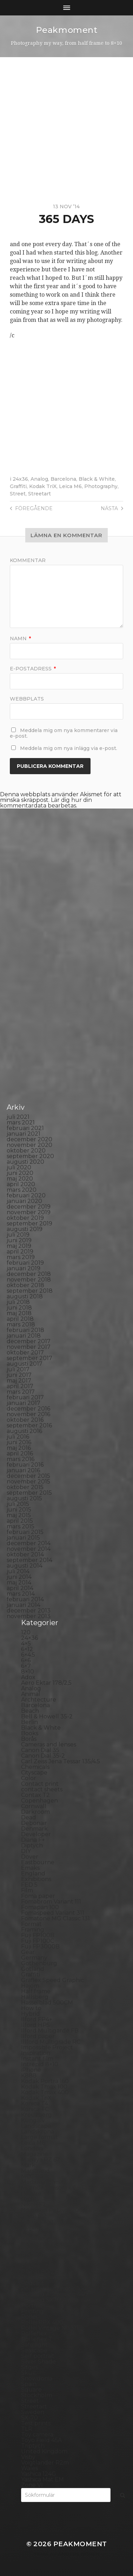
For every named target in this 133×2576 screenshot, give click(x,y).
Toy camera (37, 2434)
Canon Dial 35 (40, 1750)
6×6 (26, 1660)
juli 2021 (18, 1117)
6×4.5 (28, 1654)
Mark (28, 2165)
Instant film (37, 2058)
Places (30, 2266)
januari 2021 (23, 1133)
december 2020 (29, 1139)
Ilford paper (38, 2036)
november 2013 (29, 1616)
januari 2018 (24, 1335)
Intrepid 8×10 (39, 2064)
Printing (32, 2311)
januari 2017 (23, 1403)
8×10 (27, 1671)
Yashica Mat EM (42, 2479)
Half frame (36, 1991)
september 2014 (29, 1560)
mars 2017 (21, 1391)
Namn (20, 638)
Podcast (32, 2283)
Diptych (32, 1845)
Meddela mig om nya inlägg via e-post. (68, 748)
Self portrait (37, 2356)
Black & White (97, 479)
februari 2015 (25, 1532)
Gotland (32, 1969)
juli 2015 (18, 1504)
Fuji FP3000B (40, 1946)
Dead (28, 1817)
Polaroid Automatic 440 (54, 2294)
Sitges (29, 2367)
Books (29, 1733)
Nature (31, 2193)
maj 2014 (19, 1582)
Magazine (34, 2154)
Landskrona (37, 2131)
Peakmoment (67, 30)
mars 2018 (21, 1324)
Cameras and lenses (48, 1744)
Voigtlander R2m (45, 2462)
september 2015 (29, 1492)
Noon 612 (34, 2215)
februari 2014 (25, 1599)
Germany (34, 1957)
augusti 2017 (24, 1363)
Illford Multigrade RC (50, 2042)
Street (18, 494)
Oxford (31, 2232)
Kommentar (28, 560)
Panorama (35, 2238)
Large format (39, 2137)
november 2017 (29, 1347)
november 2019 (29, 1212)
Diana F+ (33, 1840)
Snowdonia (36, 2378)
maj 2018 (19, 1313)
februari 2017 (25, 1397)
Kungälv (33, 2120)
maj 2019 (19, 1246)
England (33, 1873)
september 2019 (29, 1223)
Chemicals (35, 1767)
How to (31, 2008)
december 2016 (28, 1408)
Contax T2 (35, 1795)
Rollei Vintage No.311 (49, 2328)
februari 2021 (25, 1128)
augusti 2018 (25, 1296)
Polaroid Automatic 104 (53, 2288)
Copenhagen (39, 1800)
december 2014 (29, 1543)
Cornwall (33, 1806)
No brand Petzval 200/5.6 (56, 2210)
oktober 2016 (25, 1420)
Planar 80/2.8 (40, 2272)
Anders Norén (78, 2554)
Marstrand (35, 2171)
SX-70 (29, 2417)
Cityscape (34, 1772)
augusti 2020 (25, 1161)
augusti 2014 (24, 1565)
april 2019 (20, 1251)
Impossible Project (47, 2047)
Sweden (32, 2412)
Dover (29, 1856)
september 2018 (30, 1290)
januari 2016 (23, 1470)
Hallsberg (34, 1997)
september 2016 (29, 1425)
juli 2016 (18, 1436)
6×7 (26, 1666)
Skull (28, 2372)
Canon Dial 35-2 (43, 1755)
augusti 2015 (24, 1498)
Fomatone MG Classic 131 (55, 1918)
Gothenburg (39, 1963)
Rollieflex (34, 2333)
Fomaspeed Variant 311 (52, 1912)
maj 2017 (19, 1380)
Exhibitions (36, 1879)
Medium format (43, 2182)
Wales (29, 2468)
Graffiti (18, 486)
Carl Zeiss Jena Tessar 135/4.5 (60, 1761)
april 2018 (20, 1319)
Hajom (30, 1985)
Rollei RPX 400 (42, 2322)
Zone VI (32, 2485)
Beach (30, 1711)
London (32, 2148)
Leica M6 (70, 486)
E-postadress (33, 668)
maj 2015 (19, 1515)
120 (26, 1632)
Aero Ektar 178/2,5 (46, 1682)
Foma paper (38, 1896)
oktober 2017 (25, 1352)
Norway (32, 2227)
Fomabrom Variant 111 (51, 1901)
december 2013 (29, 1610)
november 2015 (28, 1481)
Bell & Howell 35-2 (47, 1716)
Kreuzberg (36, 2114)
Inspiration (35, 2053)
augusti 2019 (24, 1229)
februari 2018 (25, 1330)
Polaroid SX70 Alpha (50, 2300)
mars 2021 (21, 1122)
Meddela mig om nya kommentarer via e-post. (64, 733)
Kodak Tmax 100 (44, 2086)
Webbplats (27, 698)
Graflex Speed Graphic (52, 1980)
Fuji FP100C (37, 1941)
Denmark (34, 1828)
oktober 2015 (25, 1487)
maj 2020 (20, 1178)
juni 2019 (19, 1240)
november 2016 (28, 1414)
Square (31, 2389)
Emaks (30, 1868)
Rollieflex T (36, 2339)
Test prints (36, 2423)
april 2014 (20, 1588)
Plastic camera (41, 2277)
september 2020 (30, 1156)
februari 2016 (25, 1464)
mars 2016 (20, 1459)
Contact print (40, 1783)
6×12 (27, 1649)
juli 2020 (19, 1167)
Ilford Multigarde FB (50, 2030)
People (31, 2249)
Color (28, 1778)
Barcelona (63, 479)
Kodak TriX (42, 486)
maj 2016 (19, 1448)
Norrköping (37, 2221)
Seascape (34, 2350)
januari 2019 (23, 1268)
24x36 (20, 479)
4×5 (26, 1643)
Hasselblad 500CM (47, 2002)
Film (27, 1890)
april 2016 (20, 1453)
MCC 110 (32, 2176)
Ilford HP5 (35, 2025)
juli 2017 (18, 1369)
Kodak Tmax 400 (45, 2092)
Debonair (34, 1823)
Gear (28, 1952)
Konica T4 (34, 2103)
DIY (26, 1851)
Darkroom (35, 1811)
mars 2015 (20, 1526)
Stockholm (36, 2395)
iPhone (31, 2070)
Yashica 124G (38, 2473)
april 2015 (20, 1520)
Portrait (31, 2305)
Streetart (39, 494)
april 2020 (21, 1184)
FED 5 (29, 1884)
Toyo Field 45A (41, 2440)
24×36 (29, 1638)
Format (31, 1924)
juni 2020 (20, 1173)
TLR (26, 2429)
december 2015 (28, 1476)
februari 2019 (25, 1262)
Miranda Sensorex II (48, 2187)
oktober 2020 (26, 1150)
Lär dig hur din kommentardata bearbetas (46, 803)
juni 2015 (19, 1509)
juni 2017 (19, 1375)
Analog (39, 479)
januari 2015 (23, 1537)
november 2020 (29, 1145)
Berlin (29, 1722)
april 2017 (20, 1386)
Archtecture (38, 1699)
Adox (28, 1677)
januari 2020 (24, 1201)
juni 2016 (19, 1442)
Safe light (34, 2344)
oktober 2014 (25, 1554)
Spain (28, 2384)
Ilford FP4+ (36, 2019)
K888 (28, 2075)
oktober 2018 (25, 1285)
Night (29, 2199)
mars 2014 (21, 1593)
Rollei (29, 2316)
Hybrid (30, 2013)
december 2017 (29, 1341)
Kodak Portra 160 (45, 2081)
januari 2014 (23, 1605)
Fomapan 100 (40, 1907)
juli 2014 (18, 1571)
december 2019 (29, 1206)
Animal (30, 1694)
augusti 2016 (24, 1431)
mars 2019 (21, 1257)
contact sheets (41, 1789)
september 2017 (29, 1358)
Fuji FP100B (37, 1935)
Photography (101, 486)
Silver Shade (38, 2361)
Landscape (36, 2126)
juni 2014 (19, 1577)
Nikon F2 (33, 2204)
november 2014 (29, 1549)
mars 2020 (21, 1189)
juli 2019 (18, 1234)
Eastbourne (37, 1862)
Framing (32, 1929)
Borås (28, 1739)
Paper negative (42, 2243)
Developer (36, 1834)
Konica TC (35, 2109)
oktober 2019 (25, 1218)
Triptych (33, 2445)
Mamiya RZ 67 (40, 2159)
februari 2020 (26, 1195)
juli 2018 (18, 1302)
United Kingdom (44, 2451)
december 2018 (29, 1274)
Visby (28, 2457)
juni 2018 (19, 1307)
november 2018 (29, 1279)
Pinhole (32, 2260)
